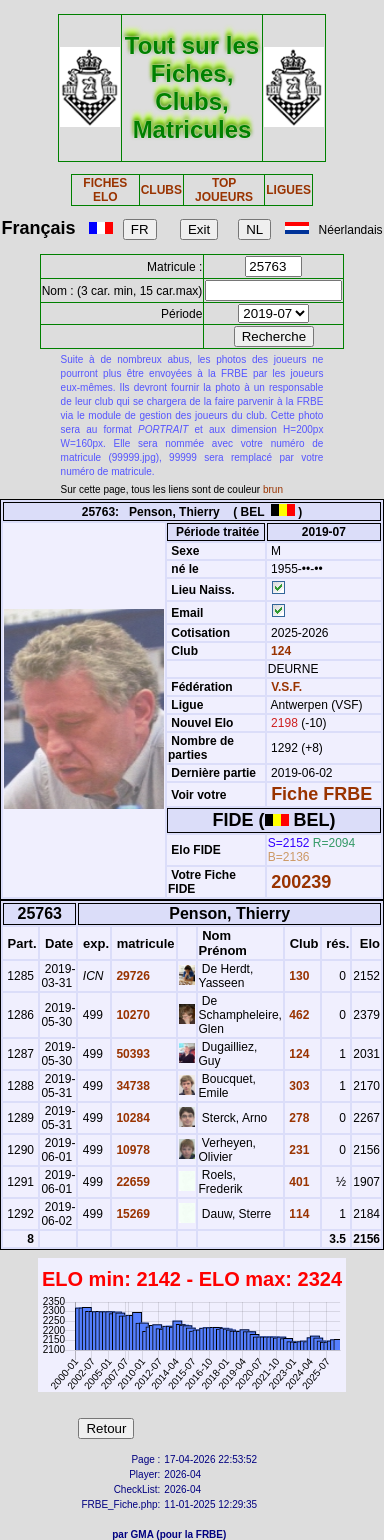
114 (297, 1214)
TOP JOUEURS (224, 190)
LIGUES (288, 190)
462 (297, 1015)
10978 (131, 1150)
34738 (131, 1086)
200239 (301, 882)
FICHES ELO (105, 190)
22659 (131, 1182)
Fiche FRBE (321, 794)
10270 (131, 1015)
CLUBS (161, 190)
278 (297, 1118)
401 (297, 1182)
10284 (131, 1118)
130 (297, 976)
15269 (131, 1214)
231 (297, 1150)
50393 (131, 1054)
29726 (131, 976)
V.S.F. (286, 687)
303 (297, 1086)
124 (279, 651)
